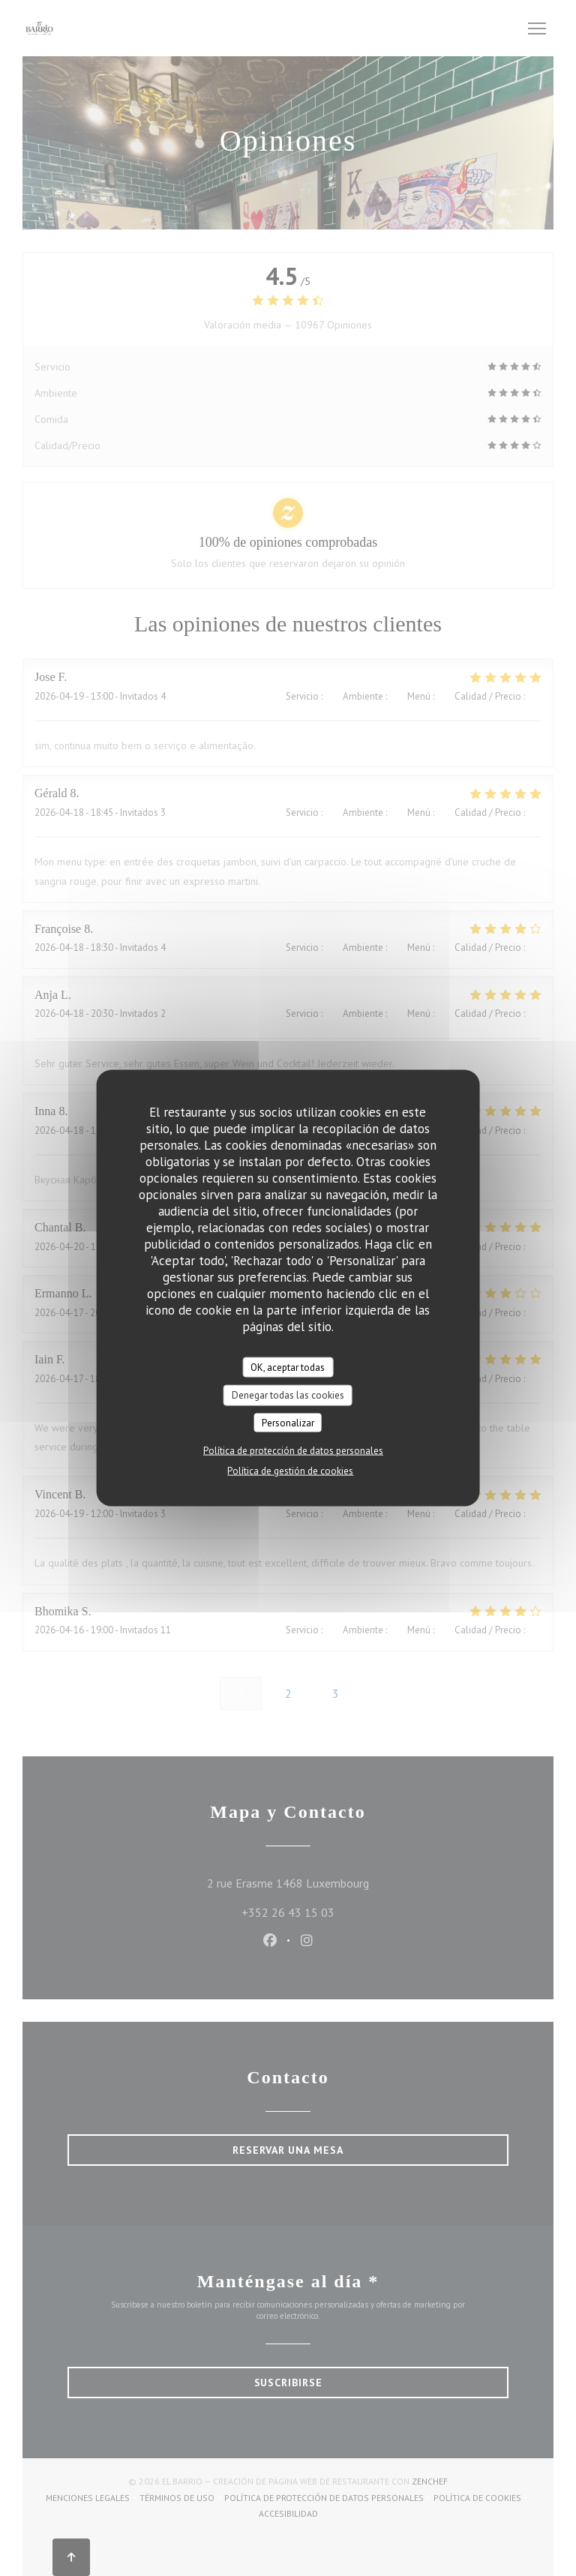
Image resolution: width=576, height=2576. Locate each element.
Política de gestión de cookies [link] (290, 1471)
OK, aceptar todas (287, 1366)
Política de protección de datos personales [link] (293, 1450)
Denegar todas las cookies (288, 1395)
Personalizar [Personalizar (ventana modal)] (288, 1422)
